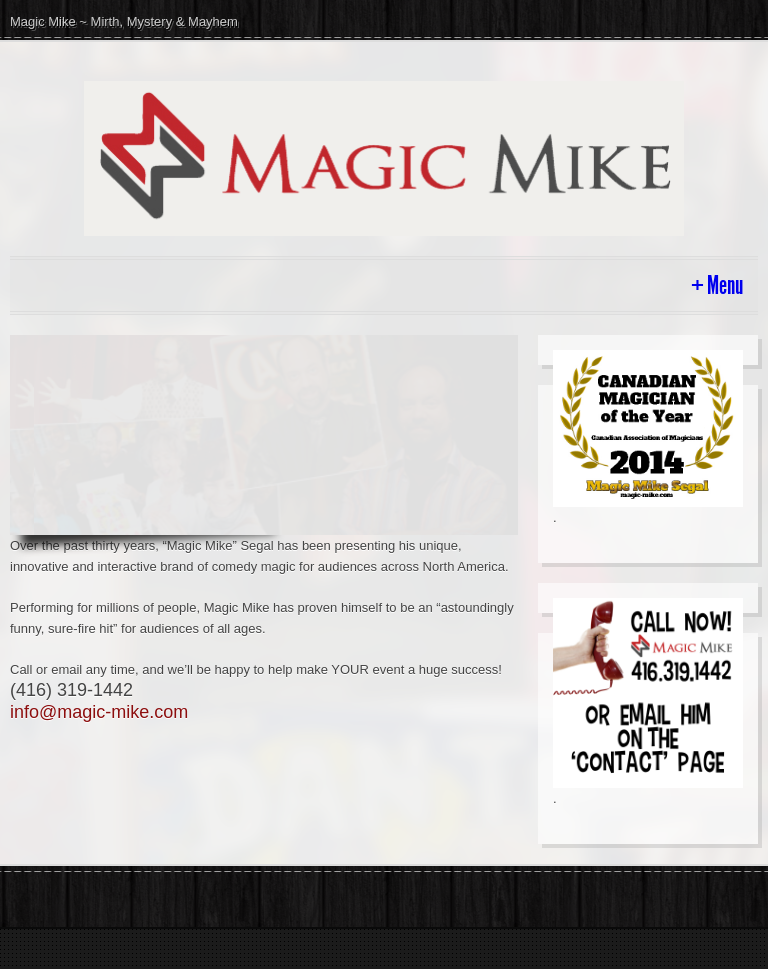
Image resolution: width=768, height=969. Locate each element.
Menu (725, 285)
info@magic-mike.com (99, 712)
